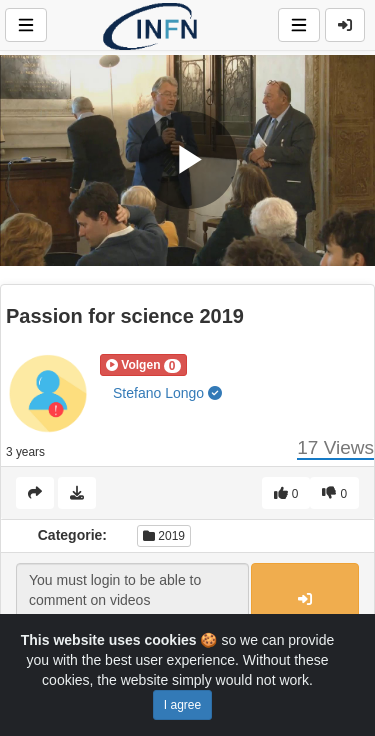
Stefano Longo (167, 393)
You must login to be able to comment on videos (132, 600)
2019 (164, 536)
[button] (143, 365)
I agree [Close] (182, 705)
